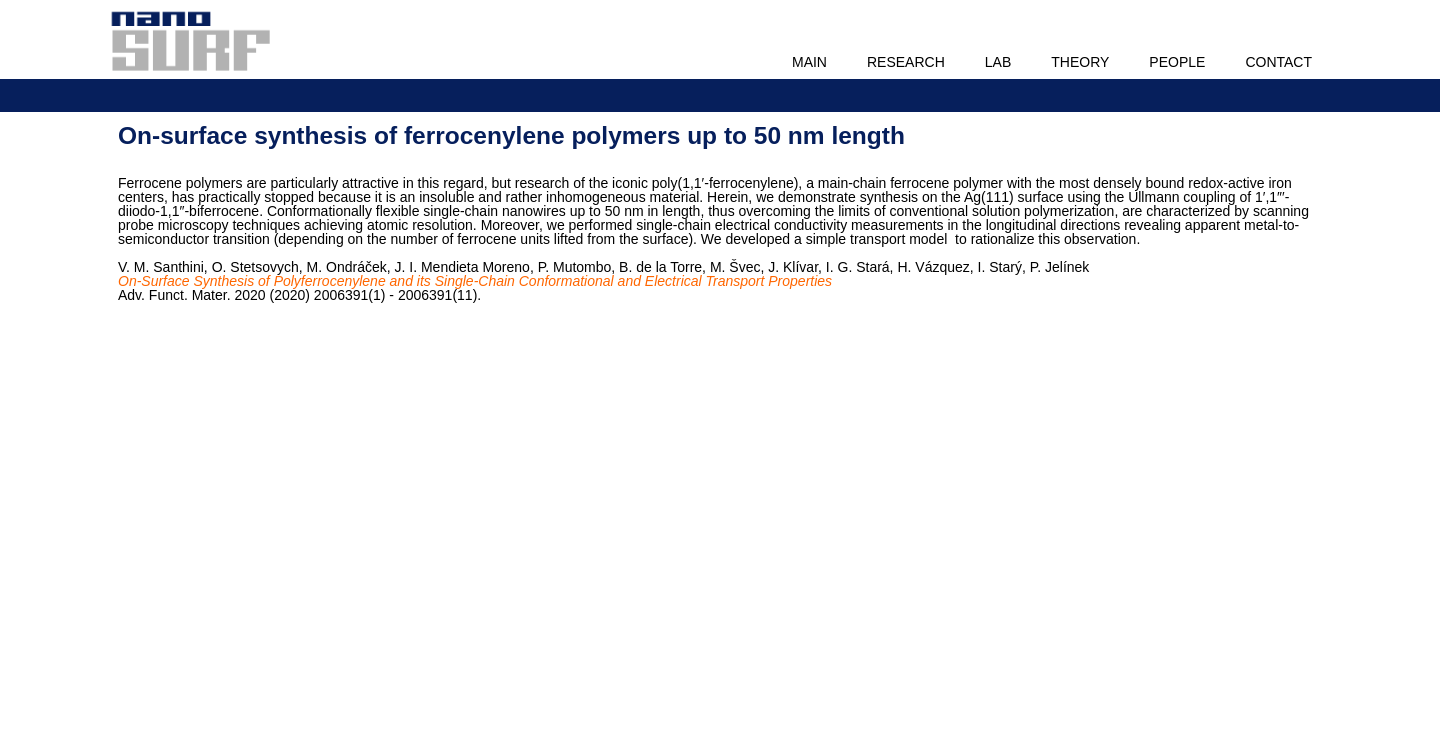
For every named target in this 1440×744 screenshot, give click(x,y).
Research (906, 62)
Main (809, 62)
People (1177, 62)
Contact (1278, 62)
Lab (998, 62)
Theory (1080, 62)
